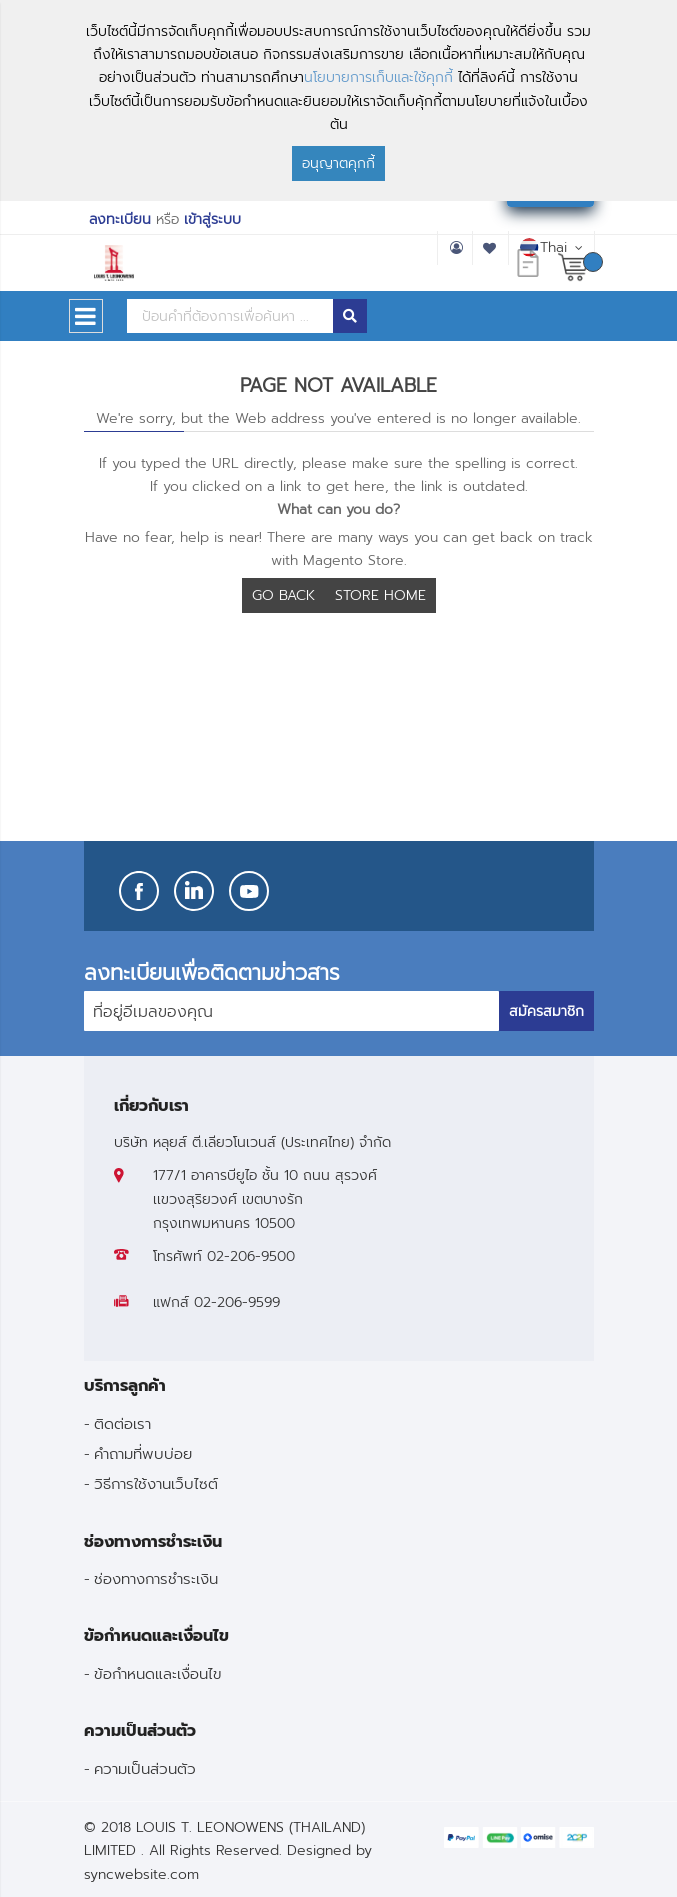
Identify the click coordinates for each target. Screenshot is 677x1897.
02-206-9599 (237, 1302)
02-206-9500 (251, 1256)
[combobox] (230, 316)
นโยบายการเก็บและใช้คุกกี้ (378, 77)
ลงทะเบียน (120, 219)
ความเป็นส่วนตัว (145, 1768)
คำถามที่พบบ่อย (143, 1453)
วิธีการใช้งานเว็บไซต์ (156, 1483)
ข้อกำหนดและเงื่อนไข (158, 1673)
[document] (338, 100)
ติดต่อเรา (122, 1423)
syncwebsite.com (141, 1874)
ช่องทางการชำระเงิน (156, 1578)
